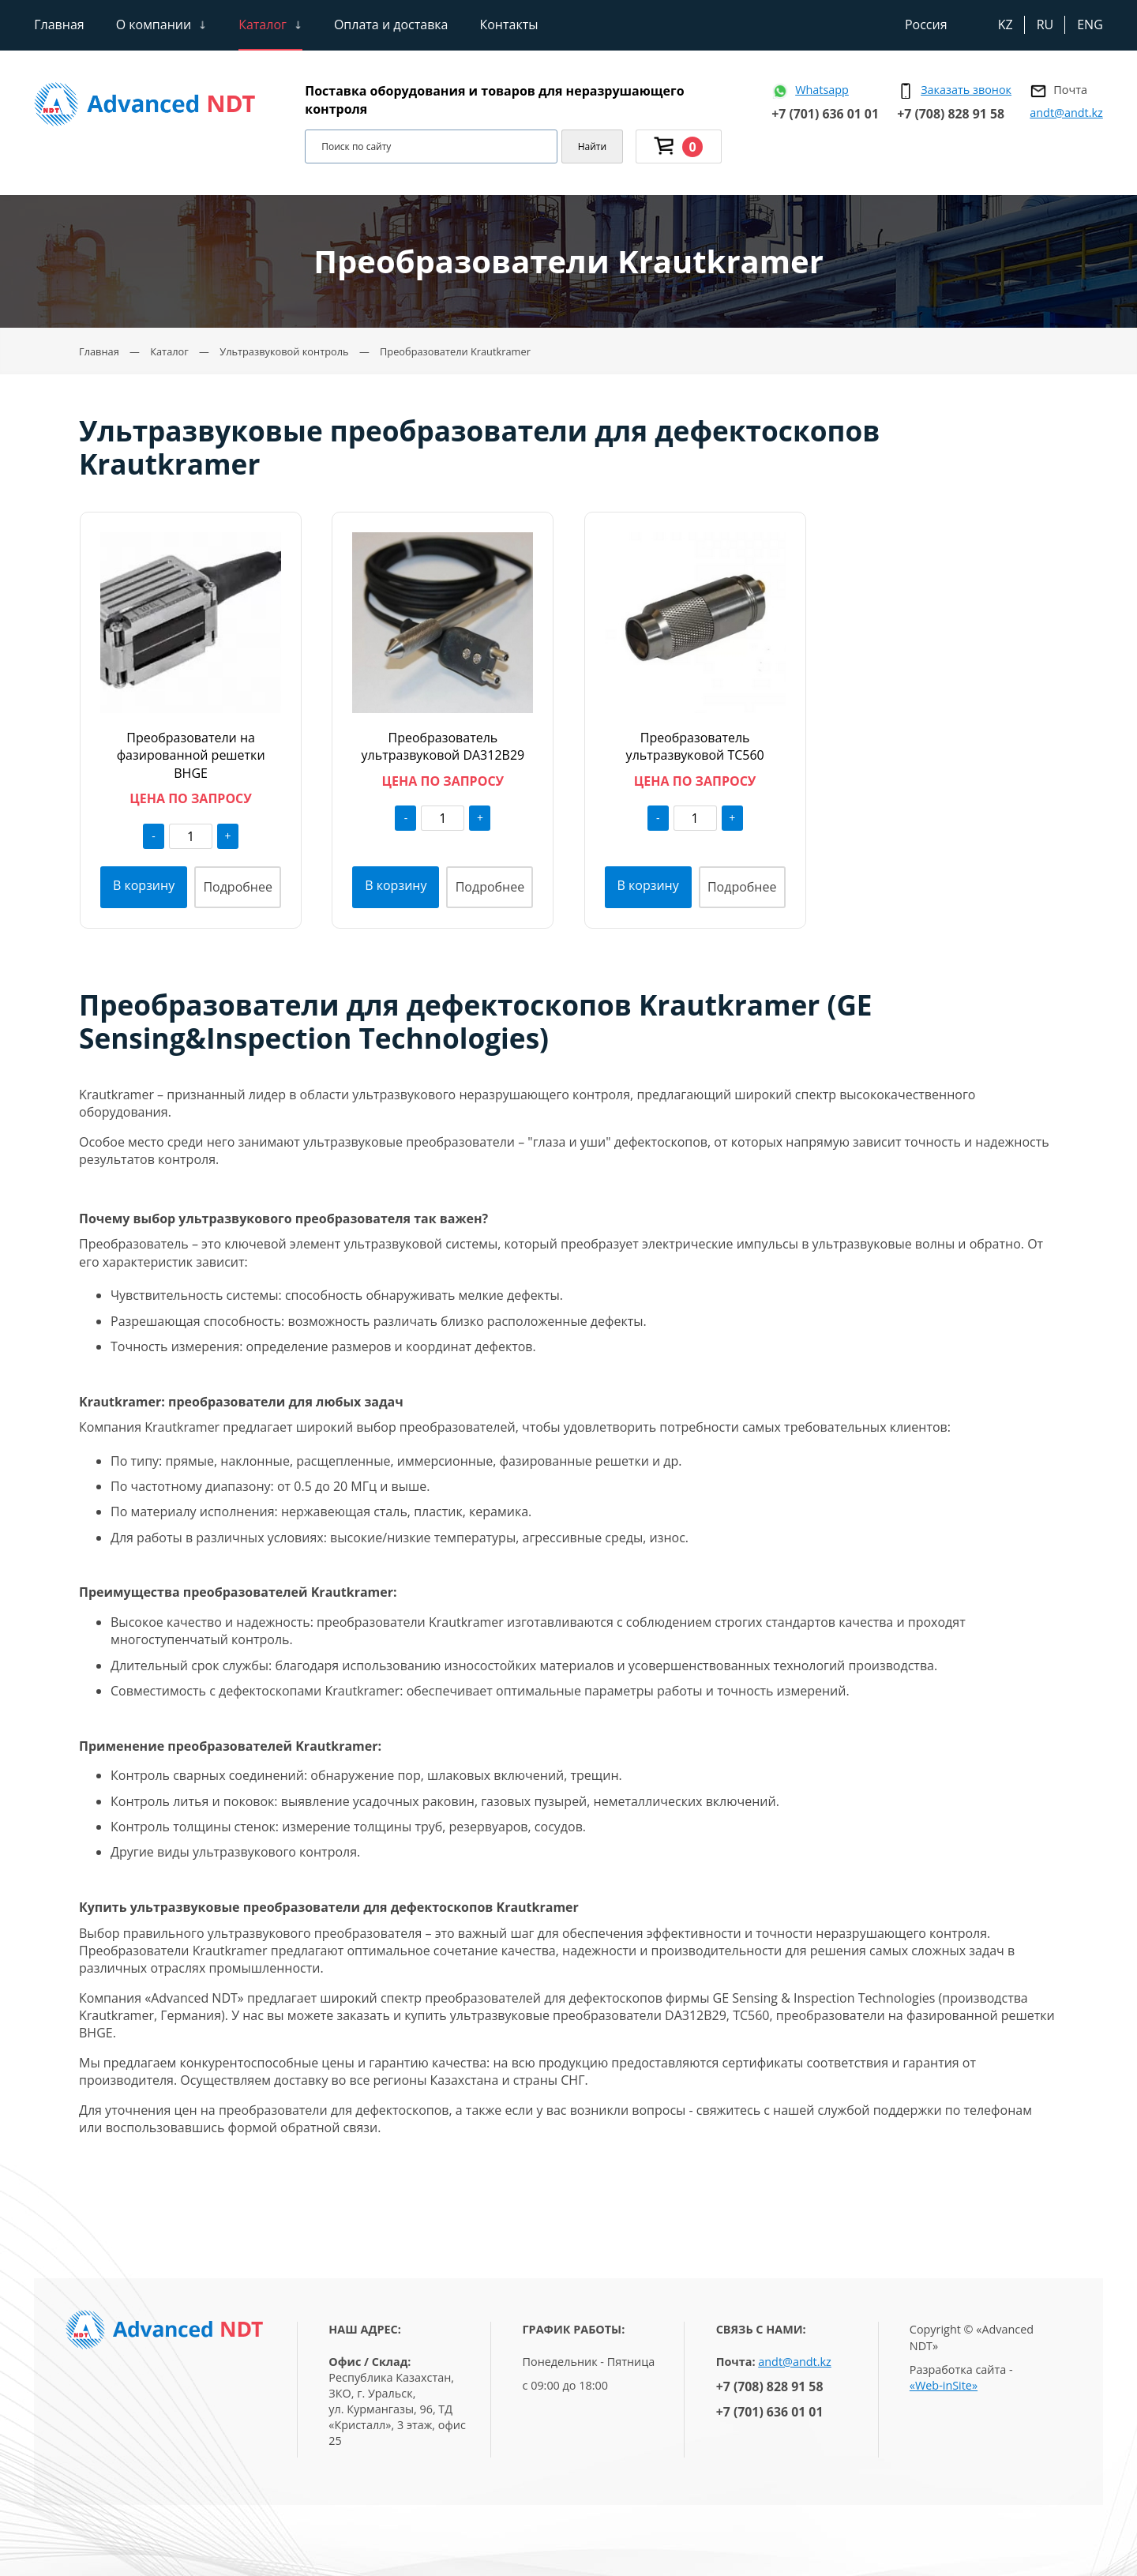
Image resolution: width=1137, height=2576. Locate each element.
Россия (926, 24)
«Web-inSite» (944, 2385)
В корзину (143, 885)
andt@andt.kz (1066, 112)
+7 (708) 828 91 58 (950, 113)
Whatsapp (822, 89)
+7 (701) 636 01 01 (825, 113)
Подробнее (237, 887)
